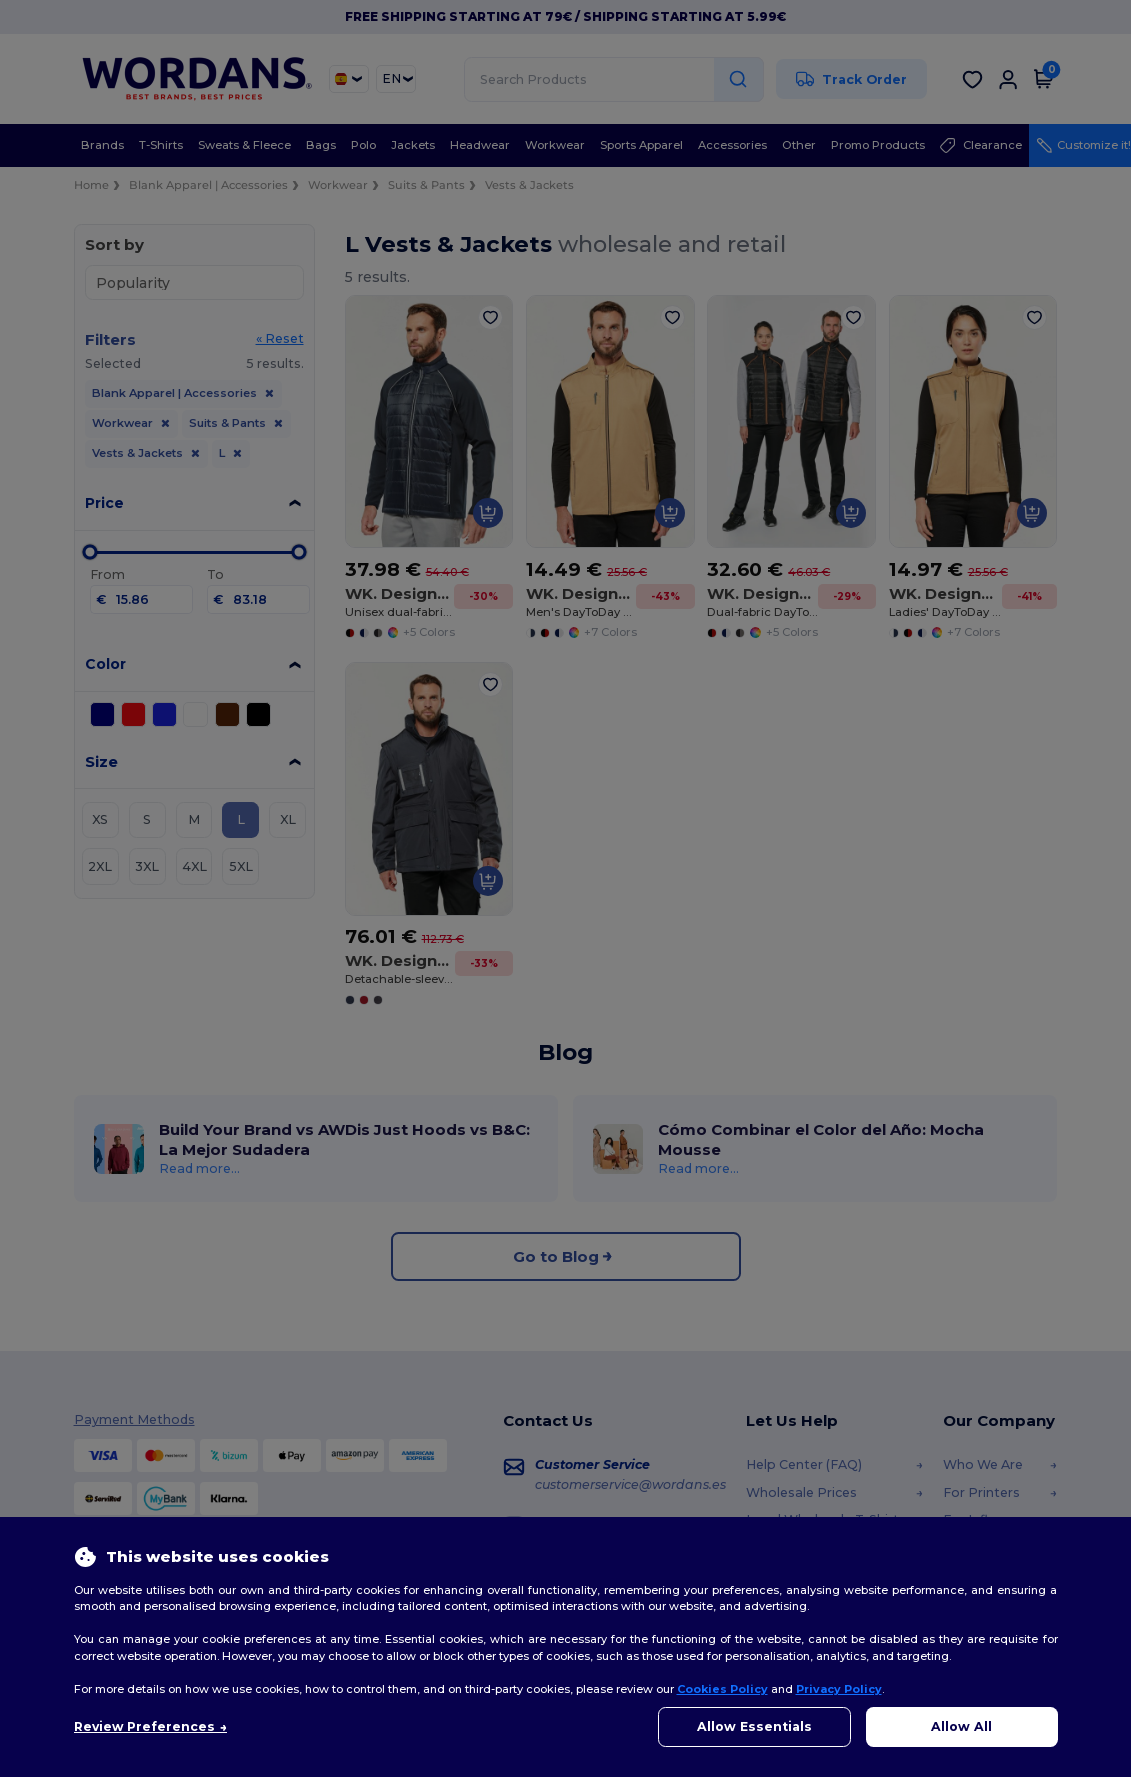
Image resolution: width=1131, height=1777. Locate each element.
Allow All (961, 1726)
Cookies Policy (722, 1689)
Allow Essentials (754, 1726)
